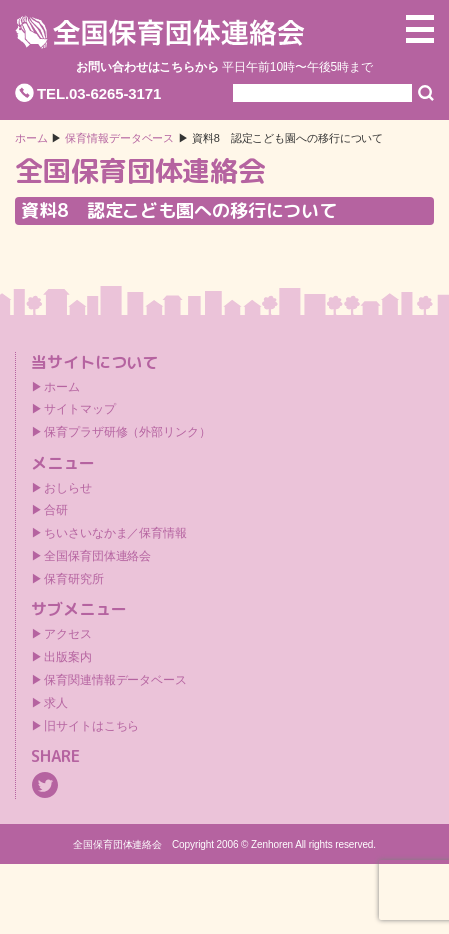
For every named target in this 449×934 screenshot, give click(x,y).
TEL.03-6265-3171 (99, 93)
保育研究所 (74, 579)
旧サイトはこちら (91, 726)
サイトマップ (79, 409)
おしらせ (68, 488)
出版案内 (68, 657)
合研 (56, 510)
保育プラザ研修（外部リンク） (127, 432)
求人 (56, 703)
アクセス (68, 634)
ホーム (31, 138)
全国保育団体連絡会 (97, 556)
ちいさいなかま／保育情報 (115, 533)
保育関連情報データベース (115, 680)
